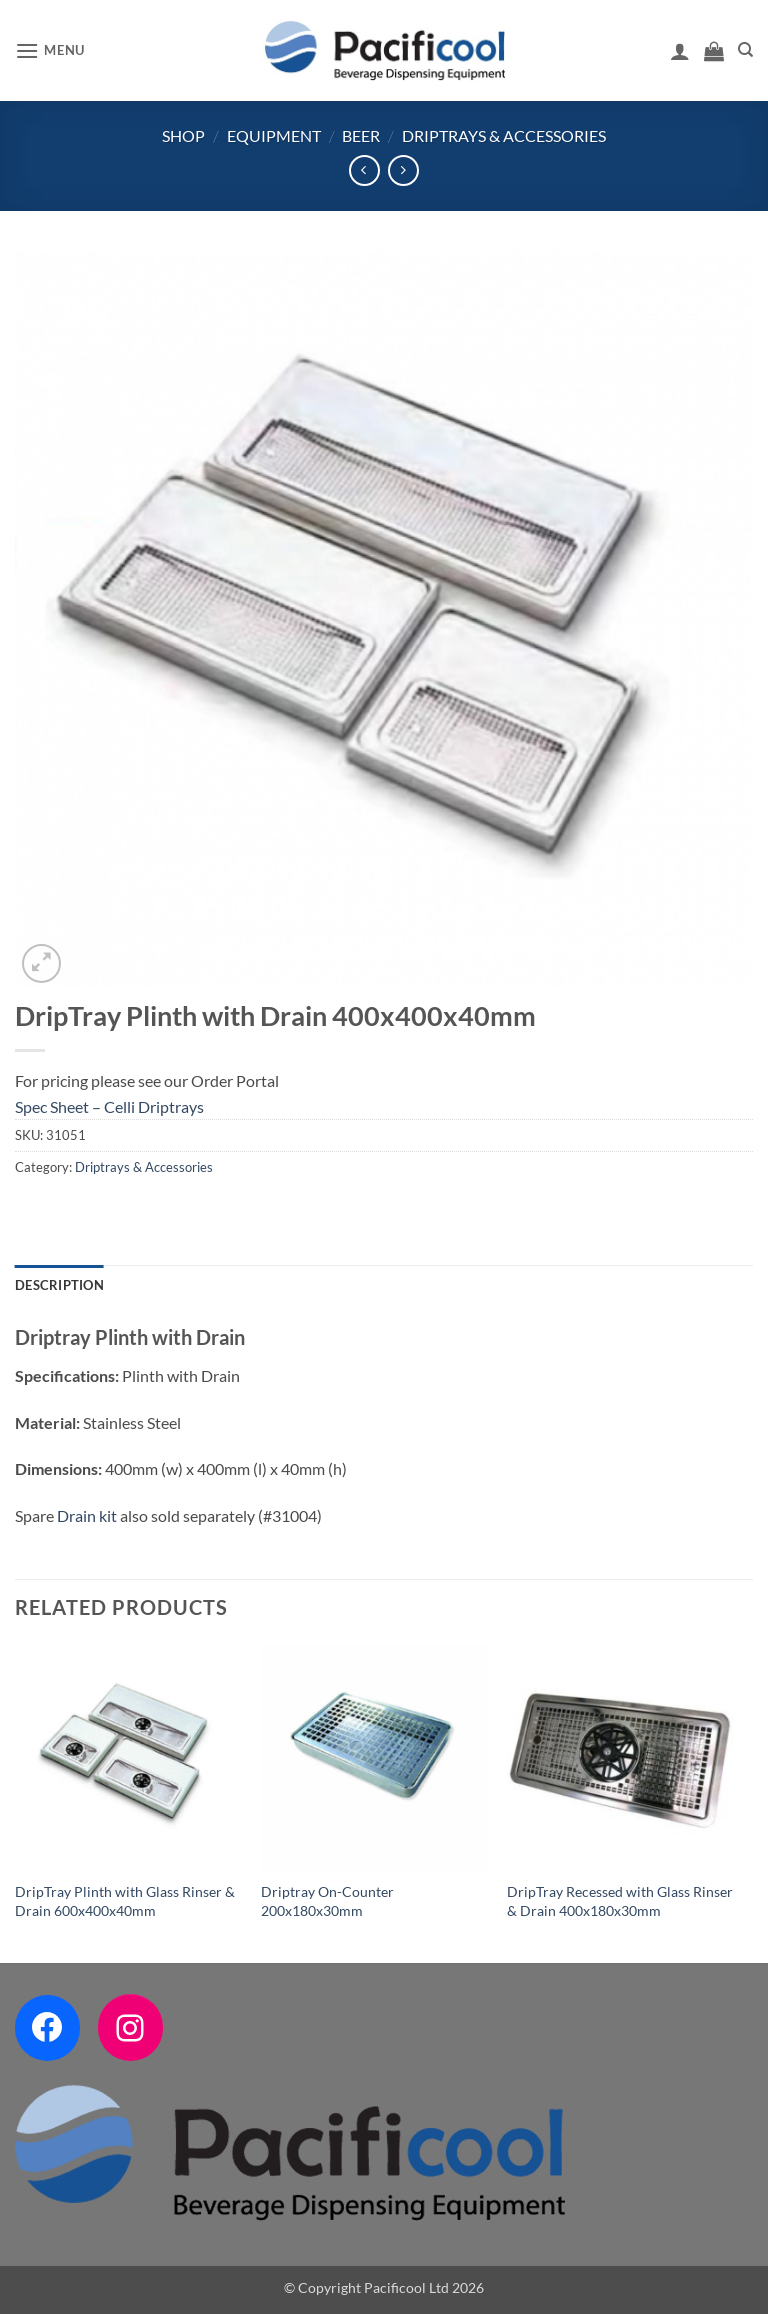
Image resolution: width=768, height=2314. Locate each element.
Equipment (274, 135)
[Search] (745, 50)
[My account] (680, 51)
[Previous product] (403, 170)
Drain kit (87, 1515)
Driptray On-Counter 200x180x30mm (327, 1901)
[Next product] (364, 170)
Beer (361, 135)
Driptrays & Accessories (504, 135)
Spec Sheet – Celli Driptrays (109, 1106)
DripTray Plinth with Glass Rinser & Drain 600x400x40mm (125, 1901)
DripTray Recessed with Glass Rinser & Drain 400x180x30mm (620, 1901)
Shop (183, 135)
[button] (50, 50)
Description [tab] (59, 1285)
